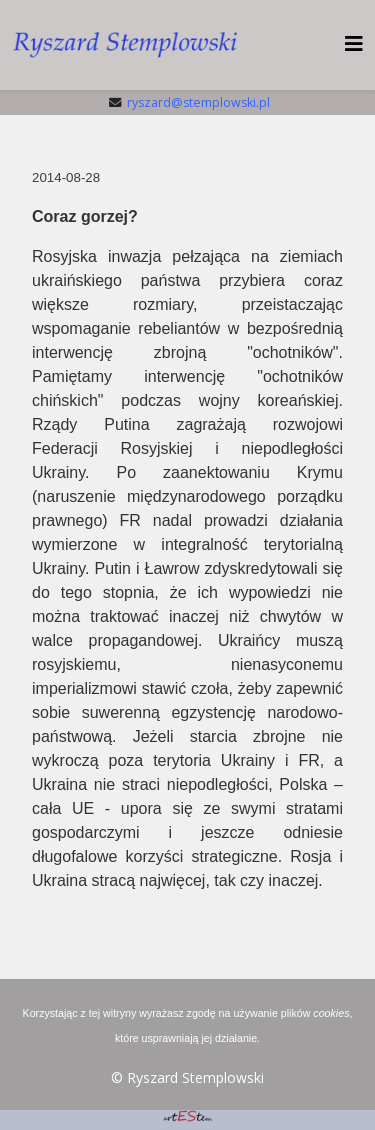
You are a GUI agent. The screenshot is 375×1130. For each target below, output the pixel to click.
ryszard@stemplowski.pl (198, 102)
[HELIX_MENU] (354, 43)
